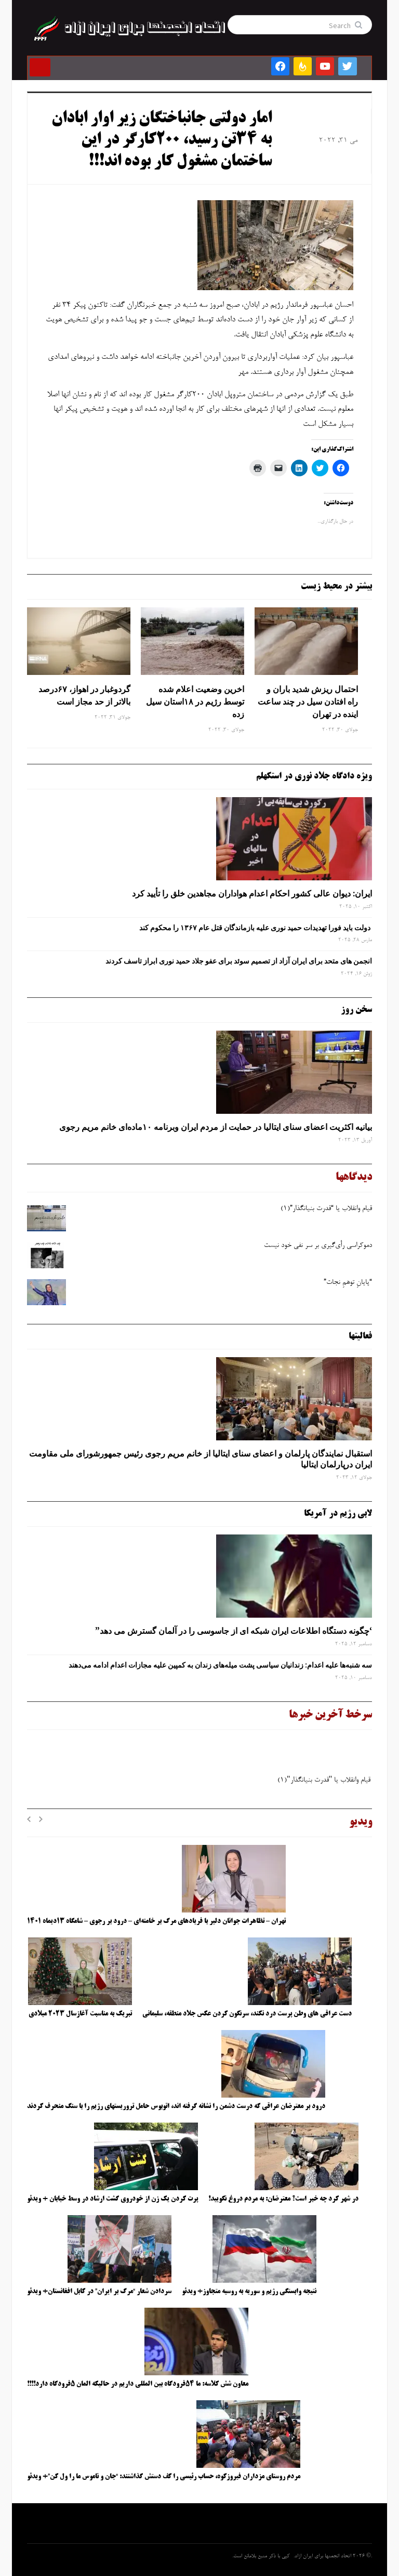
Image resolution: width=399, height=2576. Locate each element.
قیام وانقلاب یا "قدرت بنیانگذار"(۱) (323, 1782)
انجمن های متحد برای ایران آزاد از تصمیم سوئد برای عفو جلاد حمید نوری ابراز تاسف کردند (238, 961)
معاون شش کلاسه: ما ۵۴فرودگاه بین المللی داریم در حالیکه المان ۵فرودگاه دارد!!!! (137, 2384)
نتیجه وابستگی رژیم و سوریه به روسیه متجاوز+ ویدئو (249, 2291)
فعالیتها (360, 1336)
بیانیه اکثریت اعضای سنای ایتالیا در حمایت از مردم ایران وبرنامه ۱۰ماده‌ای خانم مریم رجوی (215, 1127)
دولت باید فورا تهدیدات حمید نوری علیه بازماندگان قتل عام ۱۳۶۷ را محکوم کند (255, 927)
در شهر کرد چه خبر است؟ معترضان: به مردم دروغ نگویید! (283, 2199)
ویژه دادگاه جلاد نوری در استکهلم (314, 776)
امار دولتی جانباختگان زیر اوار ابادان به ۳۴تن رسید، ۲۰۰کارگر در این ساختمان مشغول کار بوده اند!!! (161, 141)
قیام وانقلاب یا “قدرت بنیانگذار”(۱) (326, 1209)
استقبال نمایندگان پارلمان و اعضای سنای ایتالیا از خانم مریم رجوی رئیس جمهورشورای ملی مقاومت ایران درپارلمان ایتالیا (200, 1458)
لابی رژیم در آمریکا (338, 1513)
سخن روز (356, 1009)
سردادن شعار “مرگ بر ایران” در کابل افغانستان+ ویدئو (99, 2291)
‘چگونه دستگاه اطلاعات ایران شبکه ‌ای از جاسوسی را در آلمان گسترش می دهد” (233, 1630)
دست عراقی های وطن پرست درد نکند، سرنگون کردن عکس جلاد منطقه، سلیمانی (247, 2014)
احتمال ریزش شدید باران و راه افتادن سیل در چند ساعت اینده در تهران (308, 701)
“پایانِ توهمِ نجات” (348, 1283)
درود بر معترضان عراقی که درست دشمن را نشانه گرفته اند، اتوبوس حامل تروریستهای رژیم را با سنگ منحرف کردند (176, 2106)
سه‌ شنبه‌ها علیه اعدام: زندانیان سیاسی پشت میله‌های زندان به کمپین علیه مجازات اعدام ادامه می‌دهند (220, 1665)
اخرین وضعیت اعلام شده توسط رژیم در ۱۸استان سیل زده (195, 701)
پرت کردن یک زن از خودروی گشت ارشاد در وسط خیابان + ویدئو (112, 2199)
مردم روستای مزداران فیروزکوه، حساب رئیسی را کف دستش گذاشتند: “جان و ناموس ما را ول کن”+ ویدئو (163, 2476)
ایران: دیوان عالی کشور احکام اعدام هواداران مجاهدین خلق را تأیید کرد (252, 893)
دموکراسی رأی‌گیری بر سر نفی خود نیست (318, 1246)
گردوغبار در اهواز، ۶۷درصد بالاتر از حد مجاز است (84, 695)
